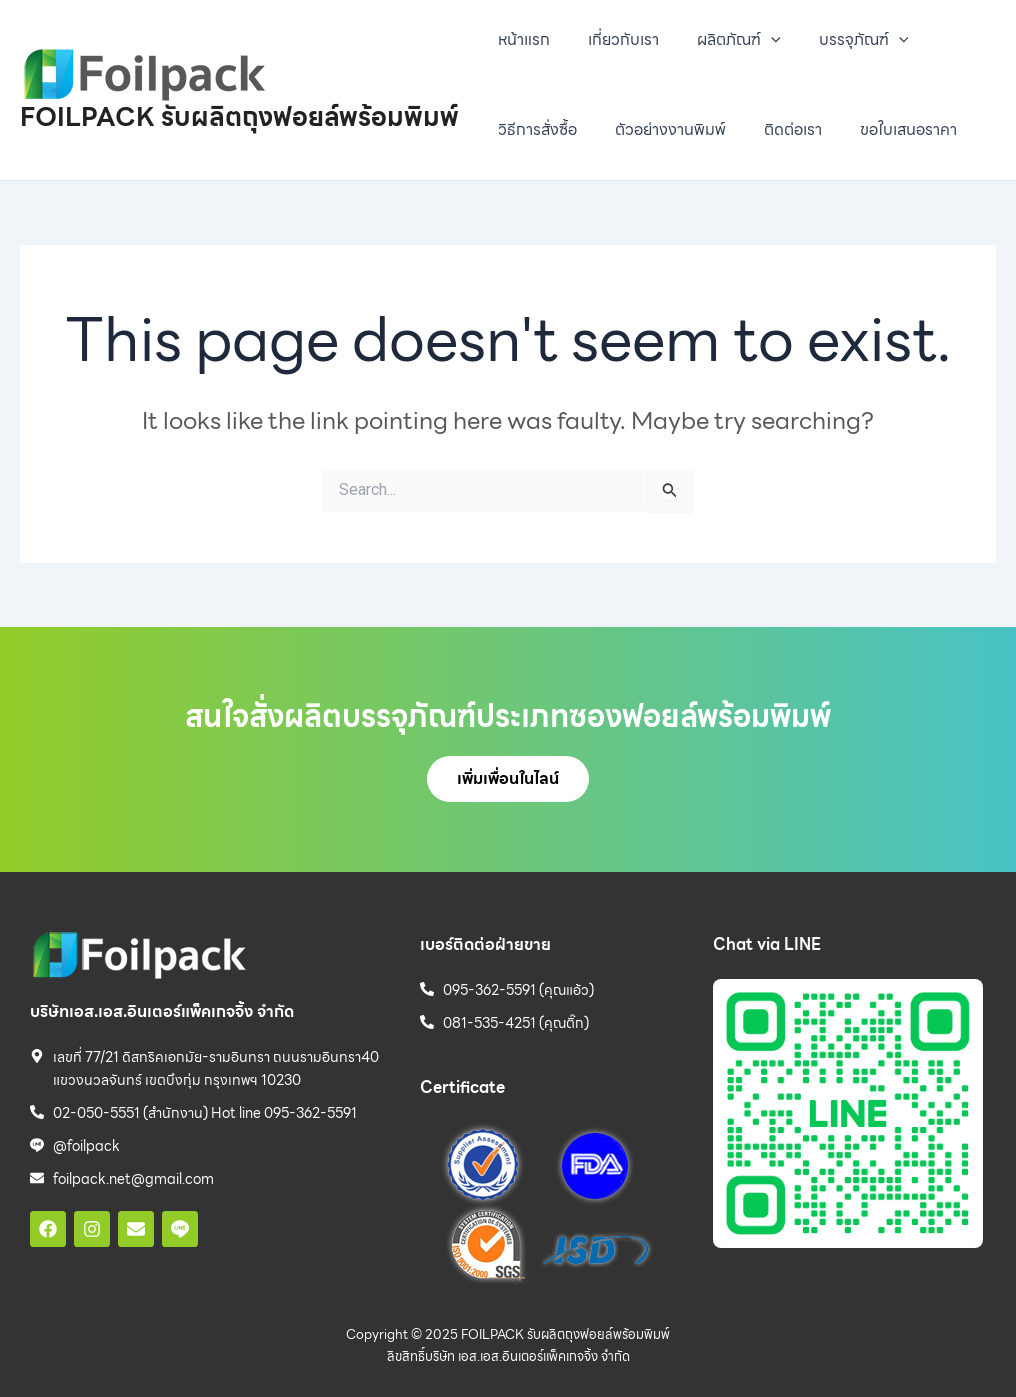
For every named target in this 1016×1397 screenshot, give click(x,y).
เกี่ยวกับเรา (614, 39)
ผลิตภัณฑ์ (724, 40)
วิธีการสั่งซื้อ (534, 129)
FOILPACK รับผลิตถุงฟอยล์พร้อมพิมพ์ (239, 116)
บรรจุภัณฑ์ (843, 40)
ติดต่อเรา (778, 129)
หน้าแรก (521, 39)
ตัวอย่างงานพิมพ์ (661, 129)
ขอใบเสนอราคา (887, 129)
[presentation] (756, 40)
